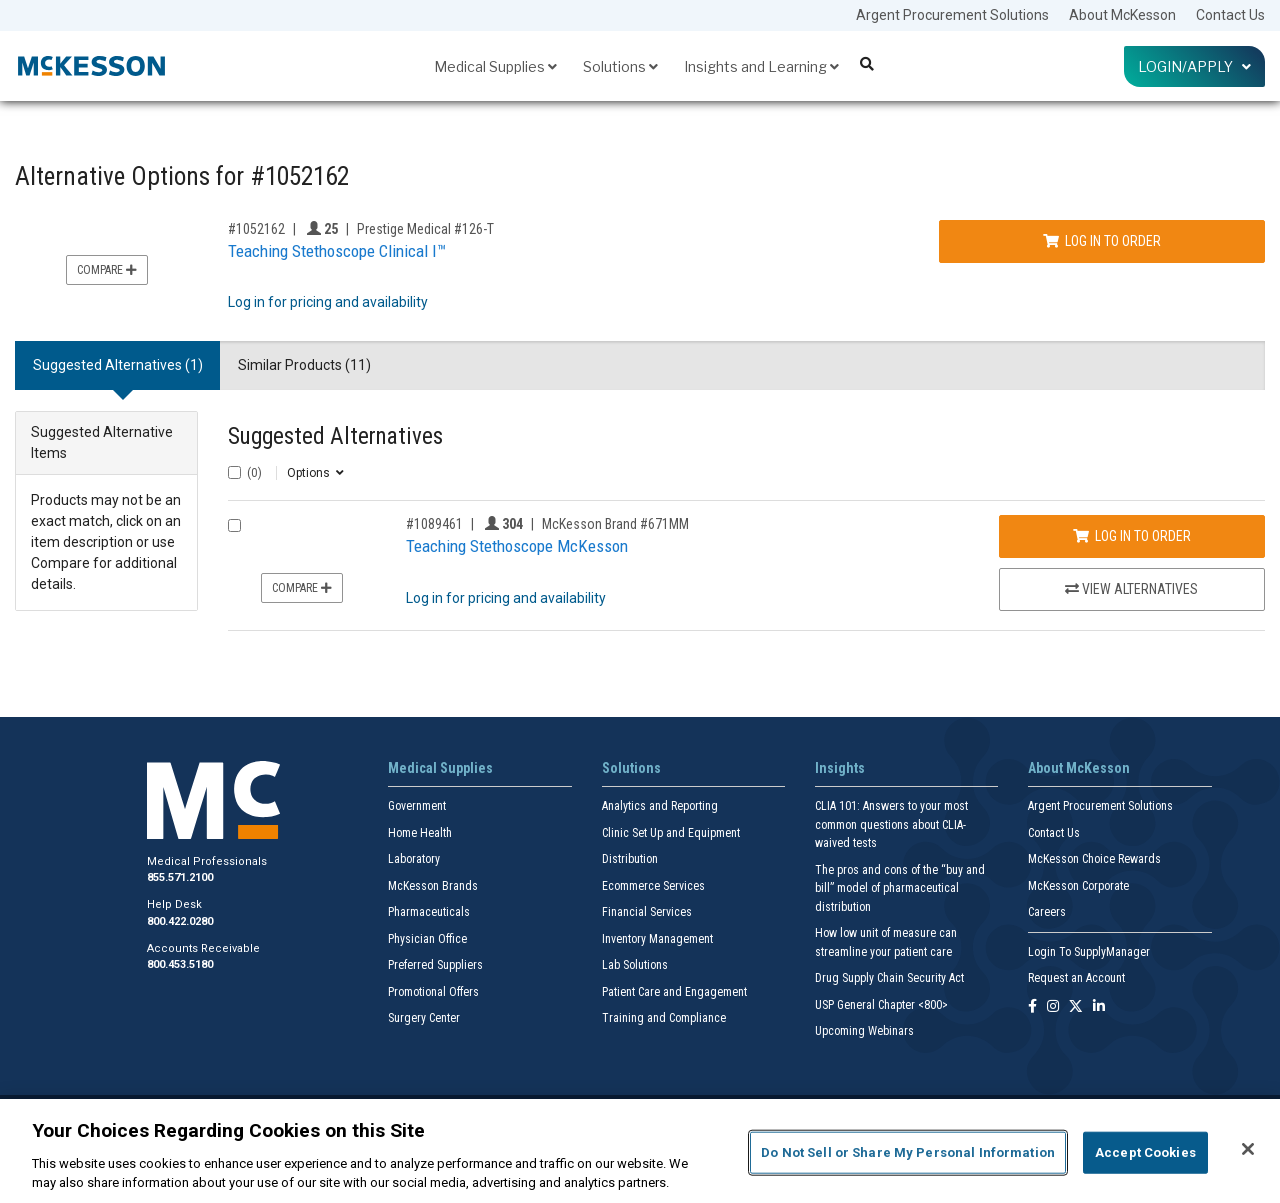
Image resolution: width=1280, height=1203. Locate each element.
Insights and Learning (761, 66)
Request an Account (1076, 978)
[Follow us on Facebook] (1032, 1007)
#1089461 (434, 524)
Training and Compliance (664, 1018)
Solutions (620, 66)
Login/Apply (1194, 66)
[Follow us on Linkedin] (1099, 1007)
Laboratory (414, 859)
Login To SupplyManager (1089, 952)
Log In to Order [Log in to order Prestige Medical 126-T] (1102, 241)
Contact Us (1230, 15)
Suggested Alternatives (335, 436)
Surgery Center (424, 1018)
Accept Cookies (1145, 1152)
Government (417, 806)
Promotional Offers (433, 992)
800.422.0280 (180, 921)
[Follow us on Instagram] (1053, 1007)
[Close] (1248, 1149)
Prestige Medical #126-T (425, 229)
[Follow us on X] (1076, 1007)
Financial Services (647, 912)
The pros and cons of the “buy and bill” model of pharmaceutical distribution (900, 888)
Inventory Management (657, 939)
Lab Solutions (635, 965)
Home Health (420, 833)
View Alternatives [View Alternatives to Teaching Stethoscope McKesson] (1131, 589)
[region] (640, 1151)
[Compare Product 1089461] (234, 525)
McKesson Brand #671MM (615, 524)
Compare (107, 270)
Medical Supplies (495, 66)
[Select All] (234, 472)
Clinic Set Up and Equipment (671, 833)
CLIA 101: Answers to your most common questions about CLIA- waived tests (891, 824)
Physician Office (427, 939)
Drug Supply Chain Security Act (889, 978)
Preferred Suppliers (435, 965)
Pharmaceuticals (429, 912)
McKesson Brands (433, 886)
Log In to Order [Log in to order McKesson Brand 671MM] (1132, 536)
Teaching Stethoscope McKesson (517, 546)
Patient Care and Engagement (674, 992)
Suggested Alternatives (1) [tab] (118, 365)
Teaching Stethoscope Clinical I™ (337, 251)
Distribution (630, 859)
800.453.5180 (180, 964)
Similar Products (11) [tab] (304, 365)
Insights (840, 768)
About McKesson (1122, 15)
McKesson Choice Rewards (1094, 859)
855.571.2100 (180, 877)
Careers (1047, 912)
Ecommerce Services (653, 886)
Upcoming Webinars (864, 1031)
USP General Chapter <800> (881, 1005)
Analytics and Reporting (660, 806)
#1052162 (256, 229)
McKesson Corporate (1078, 886)
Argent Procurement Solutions (952, 15)
